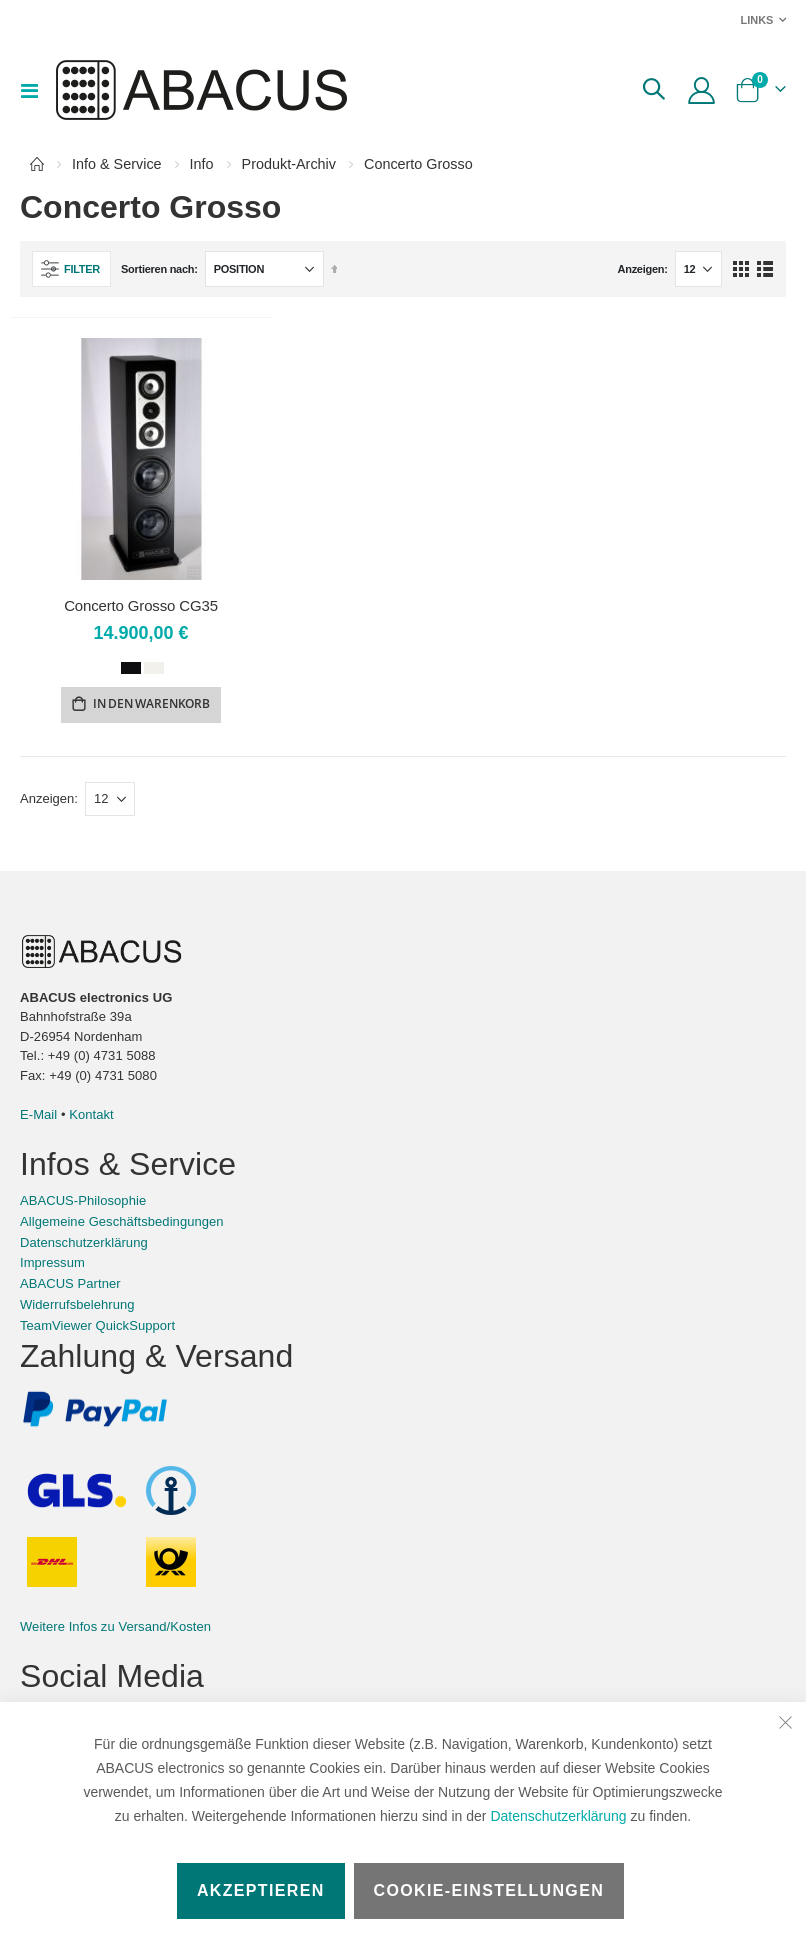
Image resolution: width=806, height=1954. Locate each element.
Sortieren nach (157, 269)
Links (756, 20)
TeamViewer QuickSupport (97, 1328)
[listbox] (141, 670)
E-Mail (38, 1117)
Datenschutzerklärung (558, 1816)
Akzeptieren (261, 1890)
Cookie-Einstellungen (489, 1890)
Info (202, 164)
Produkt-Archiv (289, 164)
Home (37, 164)
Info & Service (117, 164)
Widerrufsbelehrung (77, 1307)
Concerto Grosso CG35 (141, 605)
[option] (131, 669)
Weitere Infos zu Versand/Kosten (115, 1629)
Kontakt (91, 1117)
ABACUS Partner (70, 1286)
